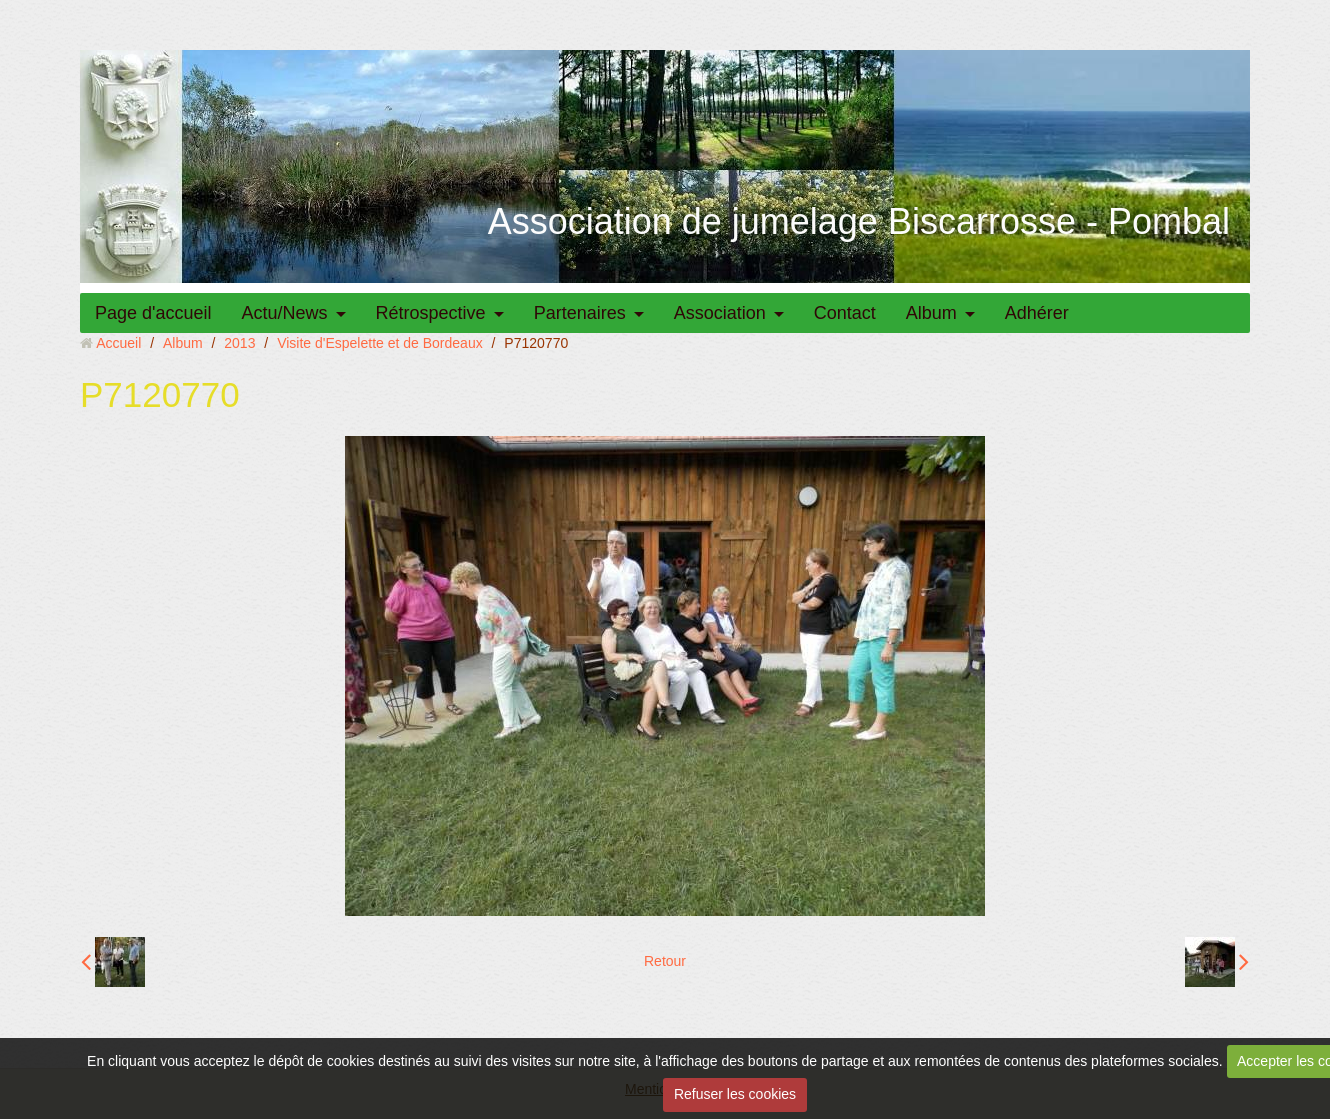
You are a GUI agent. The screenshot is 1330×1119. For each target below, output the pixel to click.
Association (720, 313)
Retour (665, 961)
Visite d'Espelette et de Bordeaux (380, 343)
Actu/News (285, 313)
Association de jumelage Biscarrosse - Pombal (859, 221)
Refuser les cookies (735, 1094)
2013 (239, 343)
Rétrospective (431, 313)
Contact (845, 313)
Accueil (118, 343)
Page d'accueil (153, 313)
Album (931, 313)
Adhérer (1037, 313)
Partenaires (580, 313)
